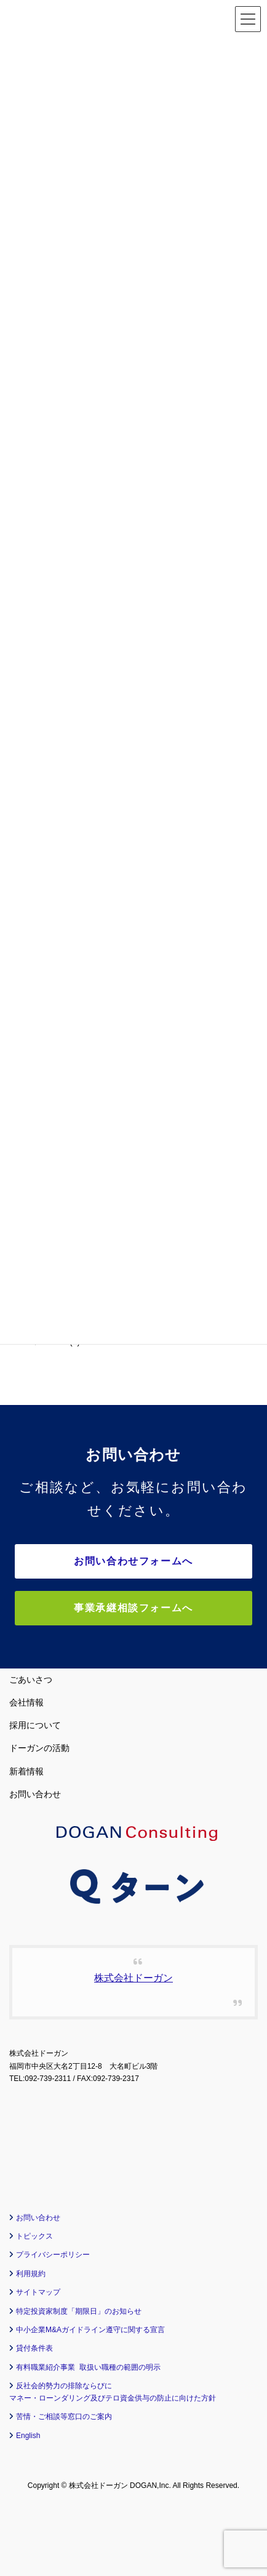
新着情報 (26, 1771)
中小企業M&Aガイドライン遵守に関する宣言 (90, 2329)
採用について (35, 1725)
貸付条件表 (34, 2348)
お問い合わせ (35, 1794)
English (28, 2435)
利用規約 (31, 2273)
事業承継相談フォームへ (133, 1608)
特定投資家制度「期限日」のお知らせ (78, 2311)
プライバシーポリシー (53, 2254)
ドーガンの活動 (39, 1748)
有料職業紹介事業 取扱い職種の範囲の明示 (88, 2367)
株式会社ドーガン (133, 1978)
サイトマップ (38, 2292)
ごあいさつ (30, 1679)
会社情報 (26, 1702)
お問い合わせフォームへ (133, 1561)
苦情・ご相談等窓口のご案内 (64, 2416)
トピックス (34, 2236)
